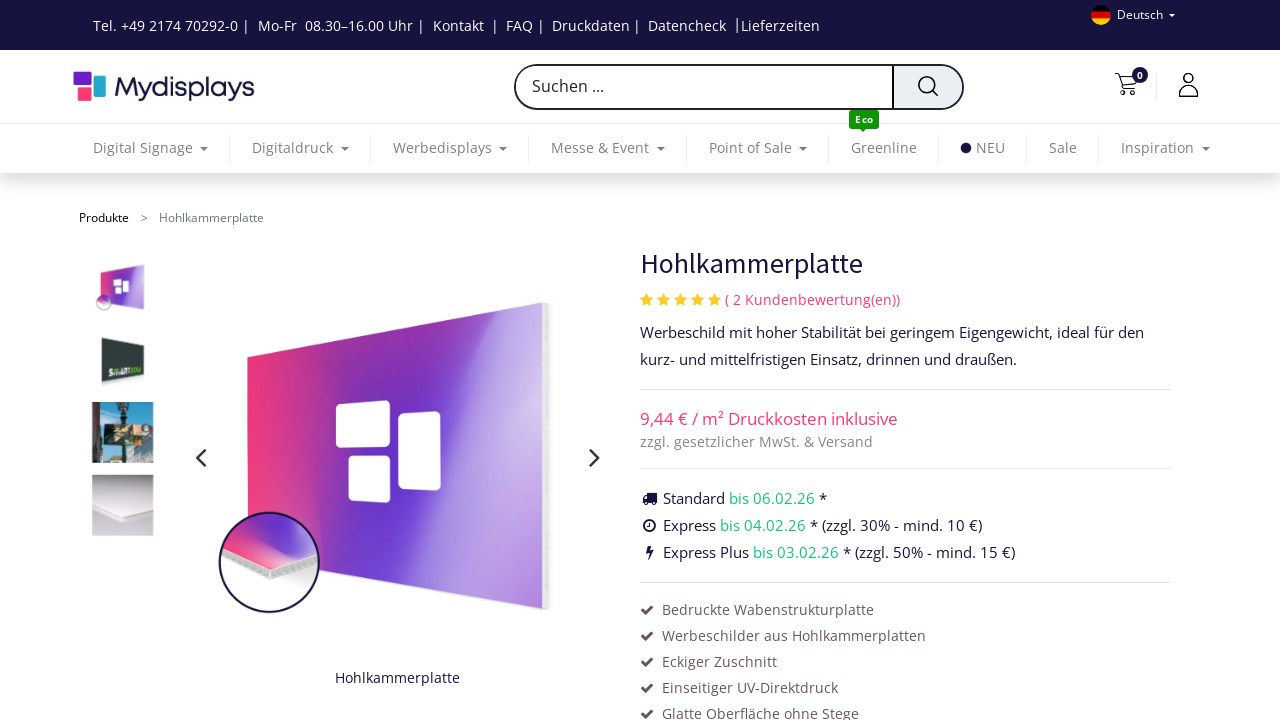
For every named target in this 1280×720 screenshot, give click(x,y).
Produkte (104, 217)
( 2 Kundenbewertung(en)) (812, 299)
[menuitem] (884, 148)
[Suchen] (927, 87)
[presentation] (200, 457)
